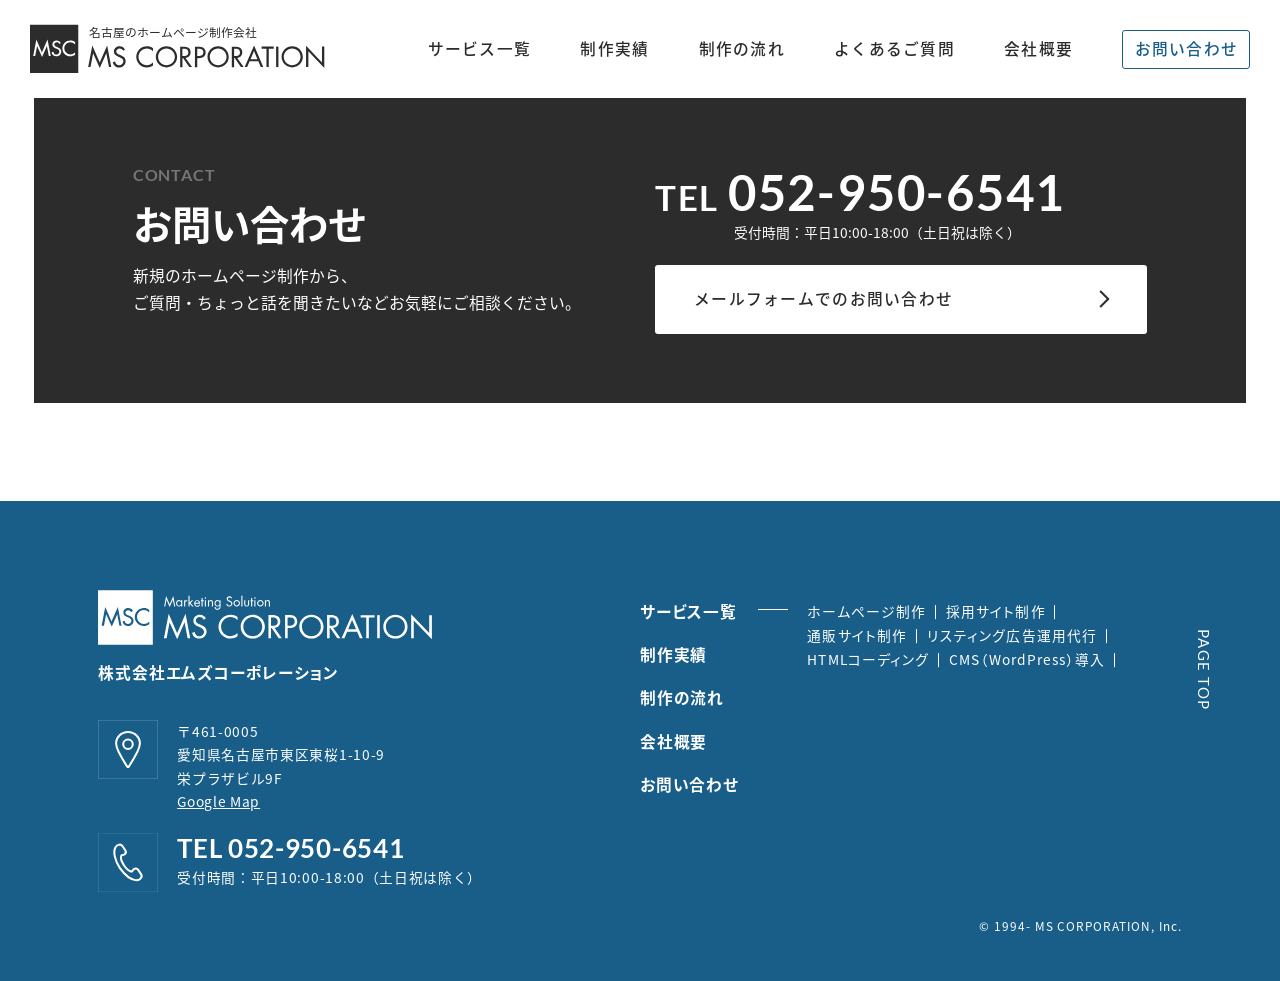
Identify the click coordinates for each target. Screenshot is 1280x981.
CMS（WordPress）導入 (1027, 659)
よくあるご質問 (894, 49)
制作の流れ (742, 49)
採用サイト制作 (996, 611)
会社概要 (1038, 49)
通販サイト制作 (857, 635)
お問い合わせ (1187, 48)
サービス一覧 (480, 48)
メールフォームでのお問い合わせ (823, 298)
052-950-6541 (896, 191)
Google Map (218, 801)
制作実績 (614, 49)
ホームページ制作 (866, 611)
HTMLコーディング (868, 659)
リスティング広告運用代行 (1012, 635)
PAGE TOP (1204, 670)
